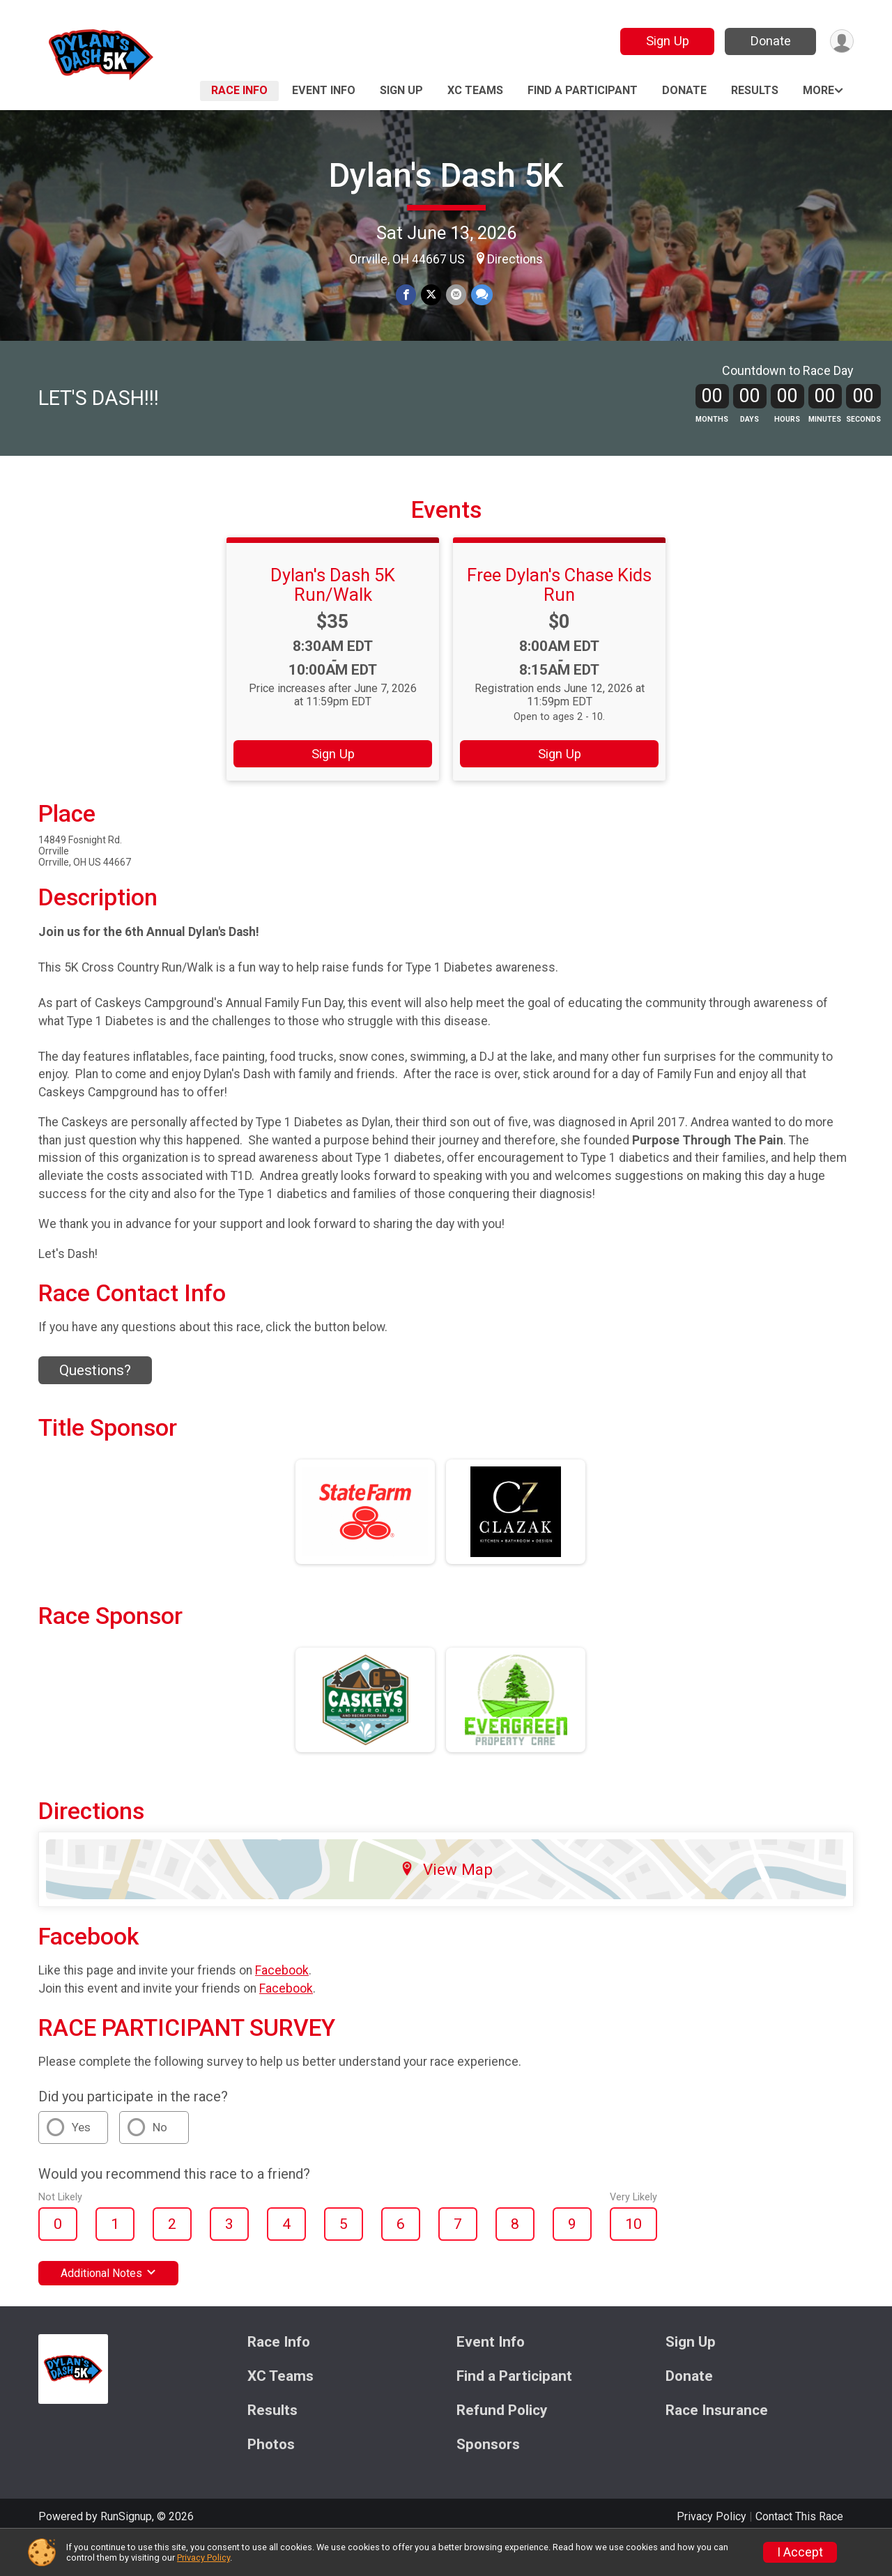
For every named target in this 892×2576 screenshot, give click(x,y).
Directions (515, 259)
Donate (768, 40)
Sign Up (665, 40)
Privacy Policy (203, 2557)
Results (754, 90)
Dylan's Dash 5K (446, 175)
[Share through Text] (480, 295)
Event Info (323, 90)
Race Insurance (717, 2445)
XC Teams (475, 90)
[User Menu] (841, 41)
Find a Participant (583, 90)
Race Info (239, 90)
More (818, 90)
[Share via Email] (455, 295)
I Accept (800, 2552)
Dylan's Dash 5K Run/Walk (332, 618)
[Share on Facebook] (407, 295)
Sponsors (488, 2479)
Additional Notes (108, 2307)
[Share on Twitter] (431, 295)
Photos (271, 2479)
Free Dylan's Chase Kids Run (559, 618)
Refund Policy (501, 2445)
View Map (446, 1903)
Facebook (282, 2004)
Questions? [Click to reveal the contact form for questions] (95, 1403)
